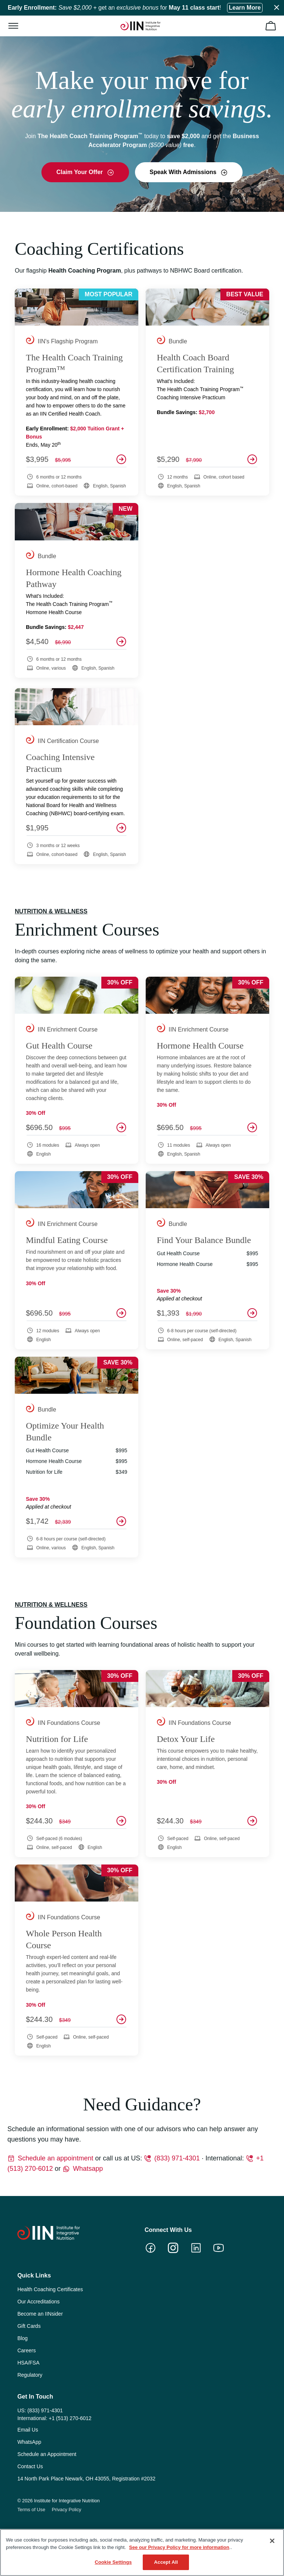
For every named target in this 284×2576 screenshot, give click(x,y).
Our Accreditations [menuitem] (38, 2302)
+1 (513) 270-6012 (70, 2418)
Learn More (245, 7)
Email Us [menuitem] (27, 2430)
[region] (142, 2552)
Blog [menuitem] (22, 2338)
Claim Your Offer (80, 172)
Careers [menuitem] (26, 2350)
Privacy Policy (66, 2509)
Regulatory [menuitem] (30, 2375)
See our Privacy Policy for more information (179, 2547)
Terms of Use (31, 2509)
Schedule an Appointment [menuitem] (47, 2454)
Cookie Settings (113, 2562)
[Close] (272, 2541)
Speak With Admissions (184, 172)
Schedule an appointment (55, 2158)
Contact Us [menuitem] (30, 2466)
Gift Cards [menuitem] (29, 2326)
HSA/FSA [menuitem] (28, 2363)
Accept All (166, 2562)
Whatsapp (88, 2168)
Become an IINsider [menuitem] (40, 2314)
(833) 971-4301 (177, 2158)
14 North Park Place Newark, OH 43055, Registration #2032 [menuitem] (86, 2479)
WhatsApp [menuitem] (29, 2442)
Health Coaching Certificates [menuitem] (50, 2289)
